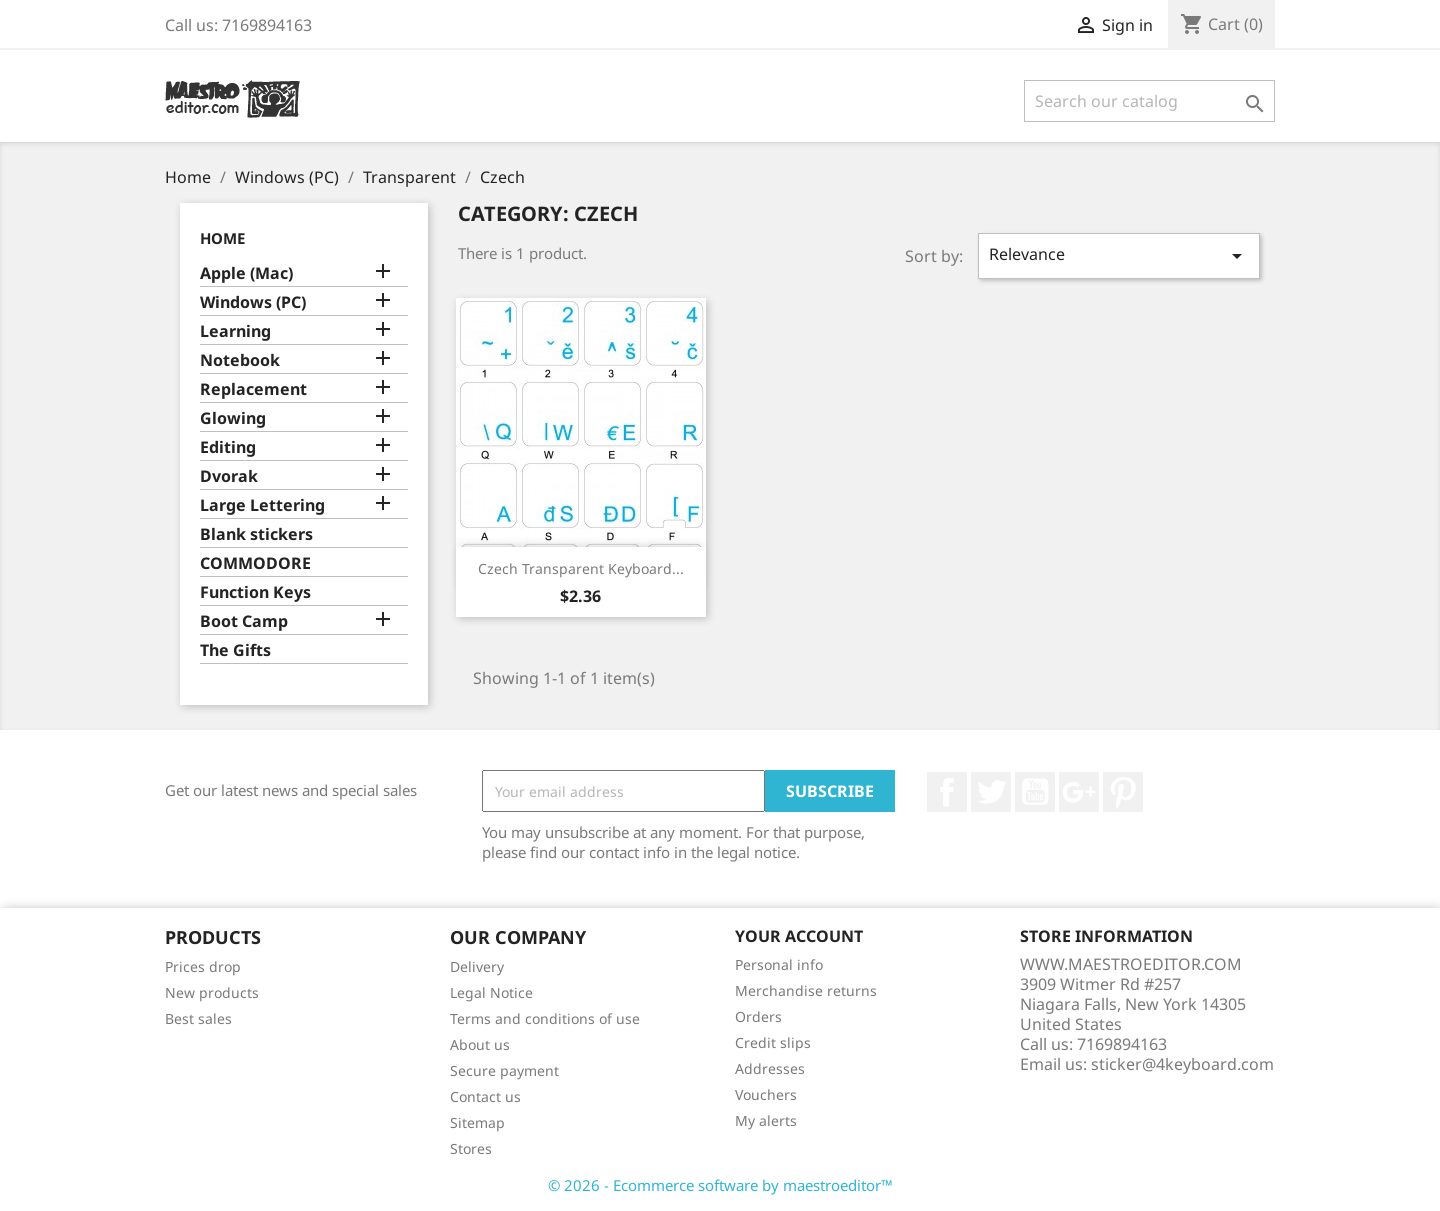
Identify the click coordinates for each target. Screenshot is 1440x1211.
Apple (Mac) (246, 273)
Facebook (947, 792)
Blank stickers (256, 534)
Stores (471, 1148)
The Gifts (235, 650)
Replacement (253, 389)
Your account (799, 936)
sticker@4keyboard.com (1182, 1064)
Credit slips (773, 1042)
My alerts (766, 1120)
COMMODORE (255, 563)
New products (212, 992)
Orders (758, 1016)
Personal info (779, 964)
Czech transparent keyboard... (581, 568)
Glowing (233, 418)
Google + (1079, 792)
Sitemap (477, 1122)
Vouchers (766, 1094)
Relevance (1119, 255)
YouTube (1035, 792)
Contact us (485, 1096)
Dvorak (229, 476)
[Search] (1149, 101)
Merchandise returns (806, 990)
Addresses (770, 1068)
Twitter (991, 792)
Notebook (240, 360)
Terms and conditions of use (545, 1018)
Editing (228, 447)
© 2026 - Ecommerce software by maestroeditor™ (720, 1185)
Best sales (198, 1018)
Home (222, 238)
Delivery (477, 966)
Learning (235, 331)
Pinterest (1123, 792)
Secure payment (504, 1070)
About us (480, 1044)
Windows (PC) (253, 302)
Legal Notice (491, 992)
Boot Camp (244, 621)
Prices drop (203, 966)
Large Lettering (262, 505)
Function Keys (255, 592)
